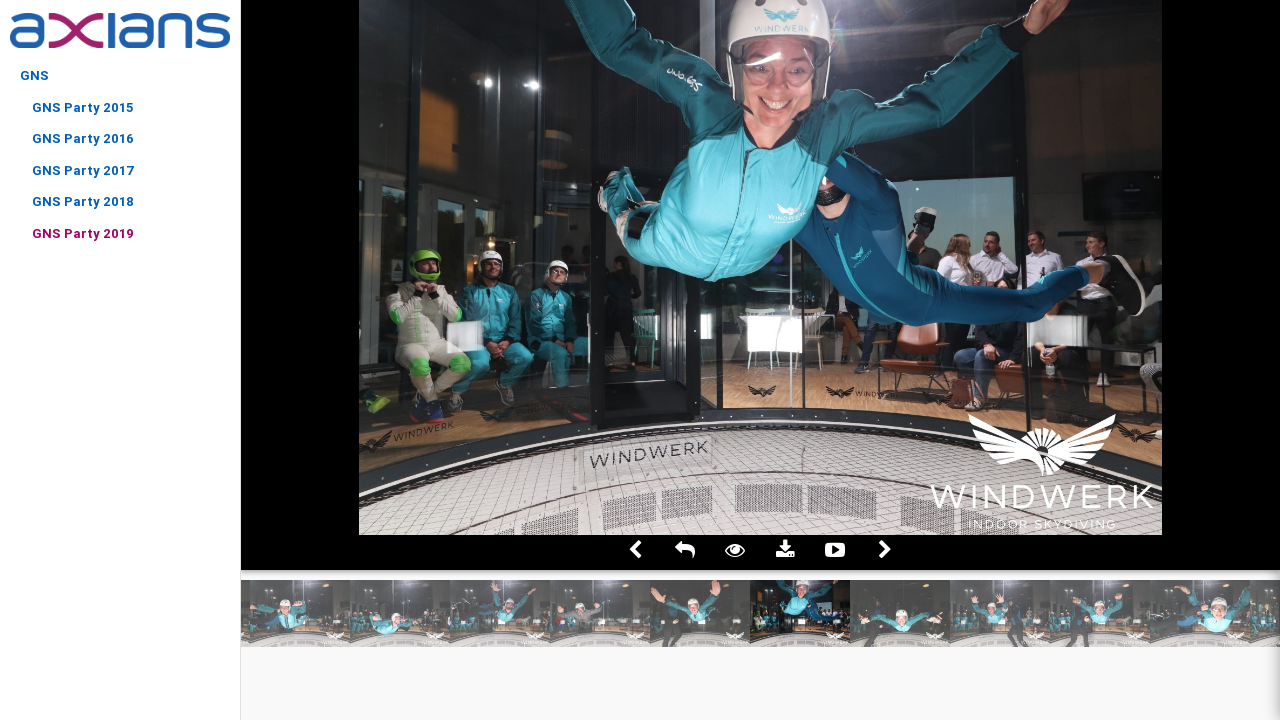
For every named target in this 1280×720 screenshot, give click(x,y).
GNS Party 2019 (83, 233)
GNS (34, 75)
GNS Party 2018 (83, 201)
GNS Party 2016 (83, 138)
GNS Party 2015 (82, 107)
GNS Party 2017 (83, 170)
